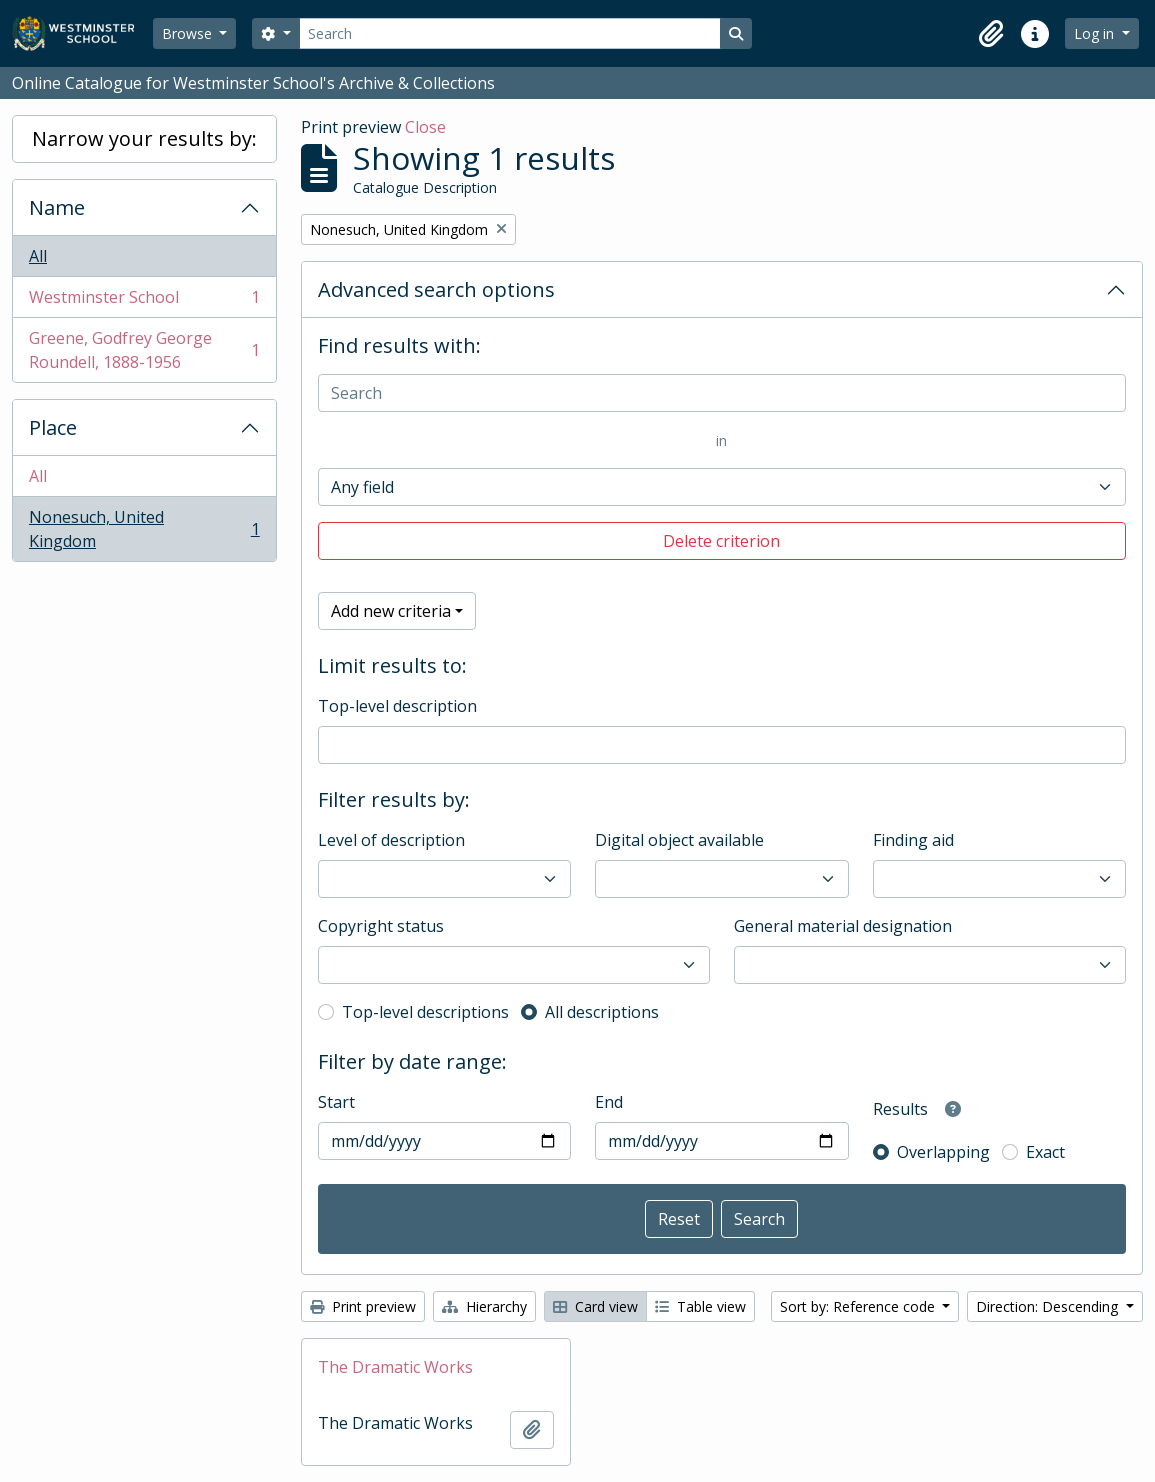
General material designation (843, 926)
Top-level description (397, 706)
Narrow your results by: (144, 138)
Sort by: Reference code (859, 1306)
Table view (700, 1306)
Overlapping (943, 1152)
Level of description (391, 840)
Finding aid (913, 840)
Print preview (363, 1306)
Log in (1096, 33)
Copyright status (381, 926)
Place (53, 427)
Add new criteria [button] (391, 611)
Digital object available (679, 840)
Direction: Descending (1049, 1306)
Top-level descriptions (425, 1012)
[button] (991, 34)
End (609, 1102)
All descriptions (602, 1012)
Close (425, 127)
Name (57, 207)
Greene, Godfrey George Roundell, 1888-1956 (144, 350)
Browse (189, 33)
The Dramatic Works (395, 1367)
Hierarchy (484, 1306)
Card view (595, 1306)
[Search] (510, 33)
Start (336, 1102)
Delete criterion (721, 541)
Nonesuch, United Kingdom (144, 529)
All (38, 256)
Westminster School (144, 301)
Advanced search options (436, 289)
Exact (1045, 1152)
